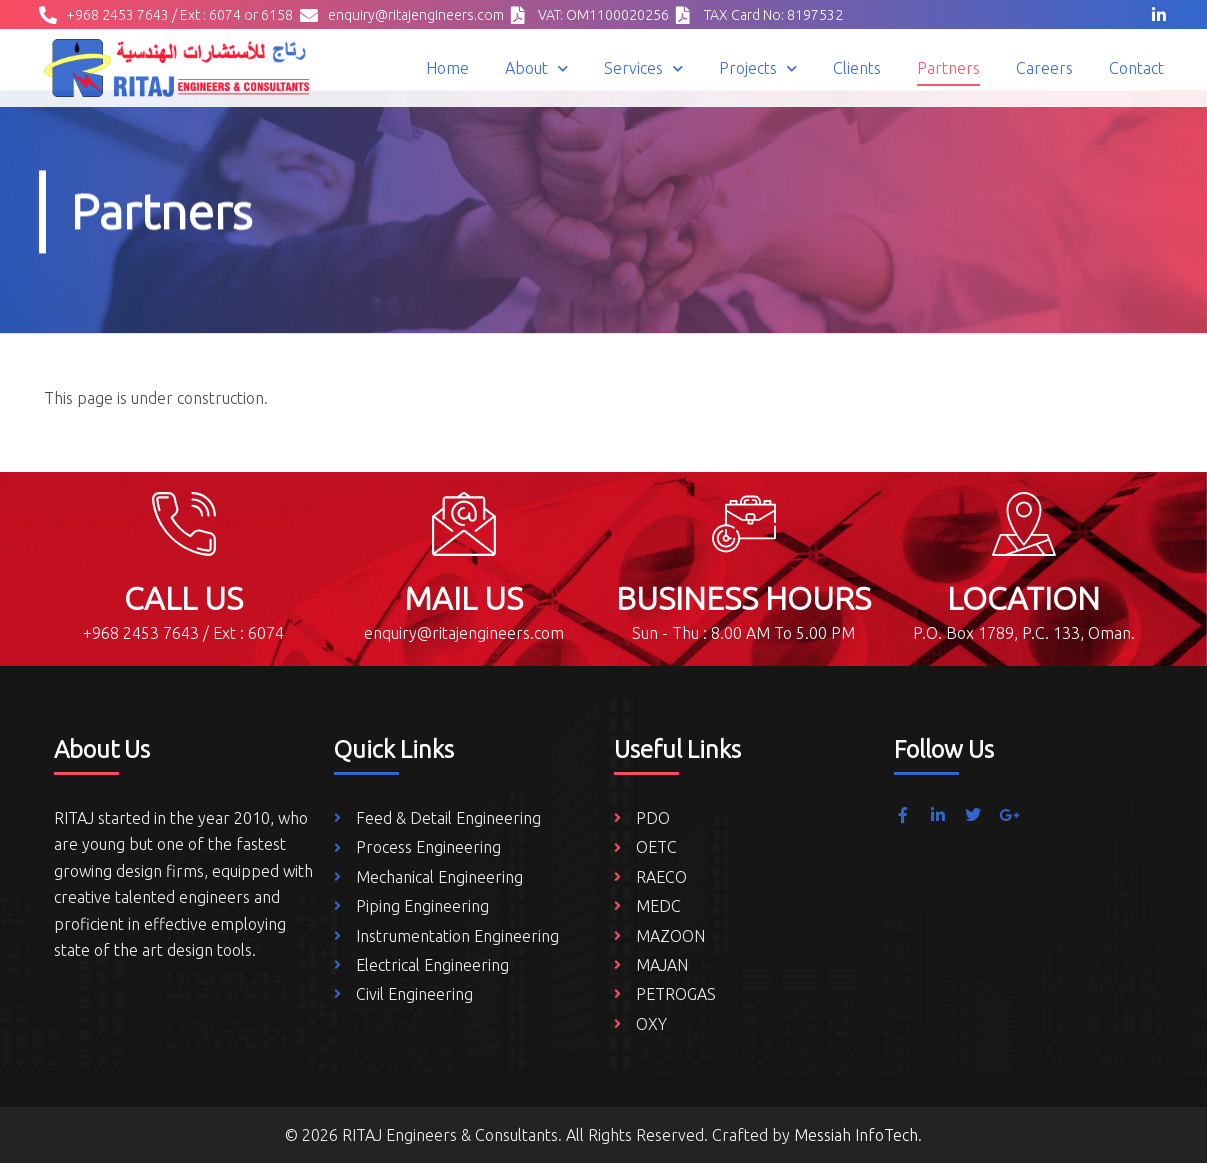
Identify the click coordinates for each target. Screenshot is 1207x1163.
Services (643, 68)
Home (447, 68)
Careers (1044, 68)
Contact (1136, 68)
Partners (948, 68)
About (536, 68)
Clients (857, 68)
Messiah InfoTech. (858, 1135)
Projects (758, 68)
